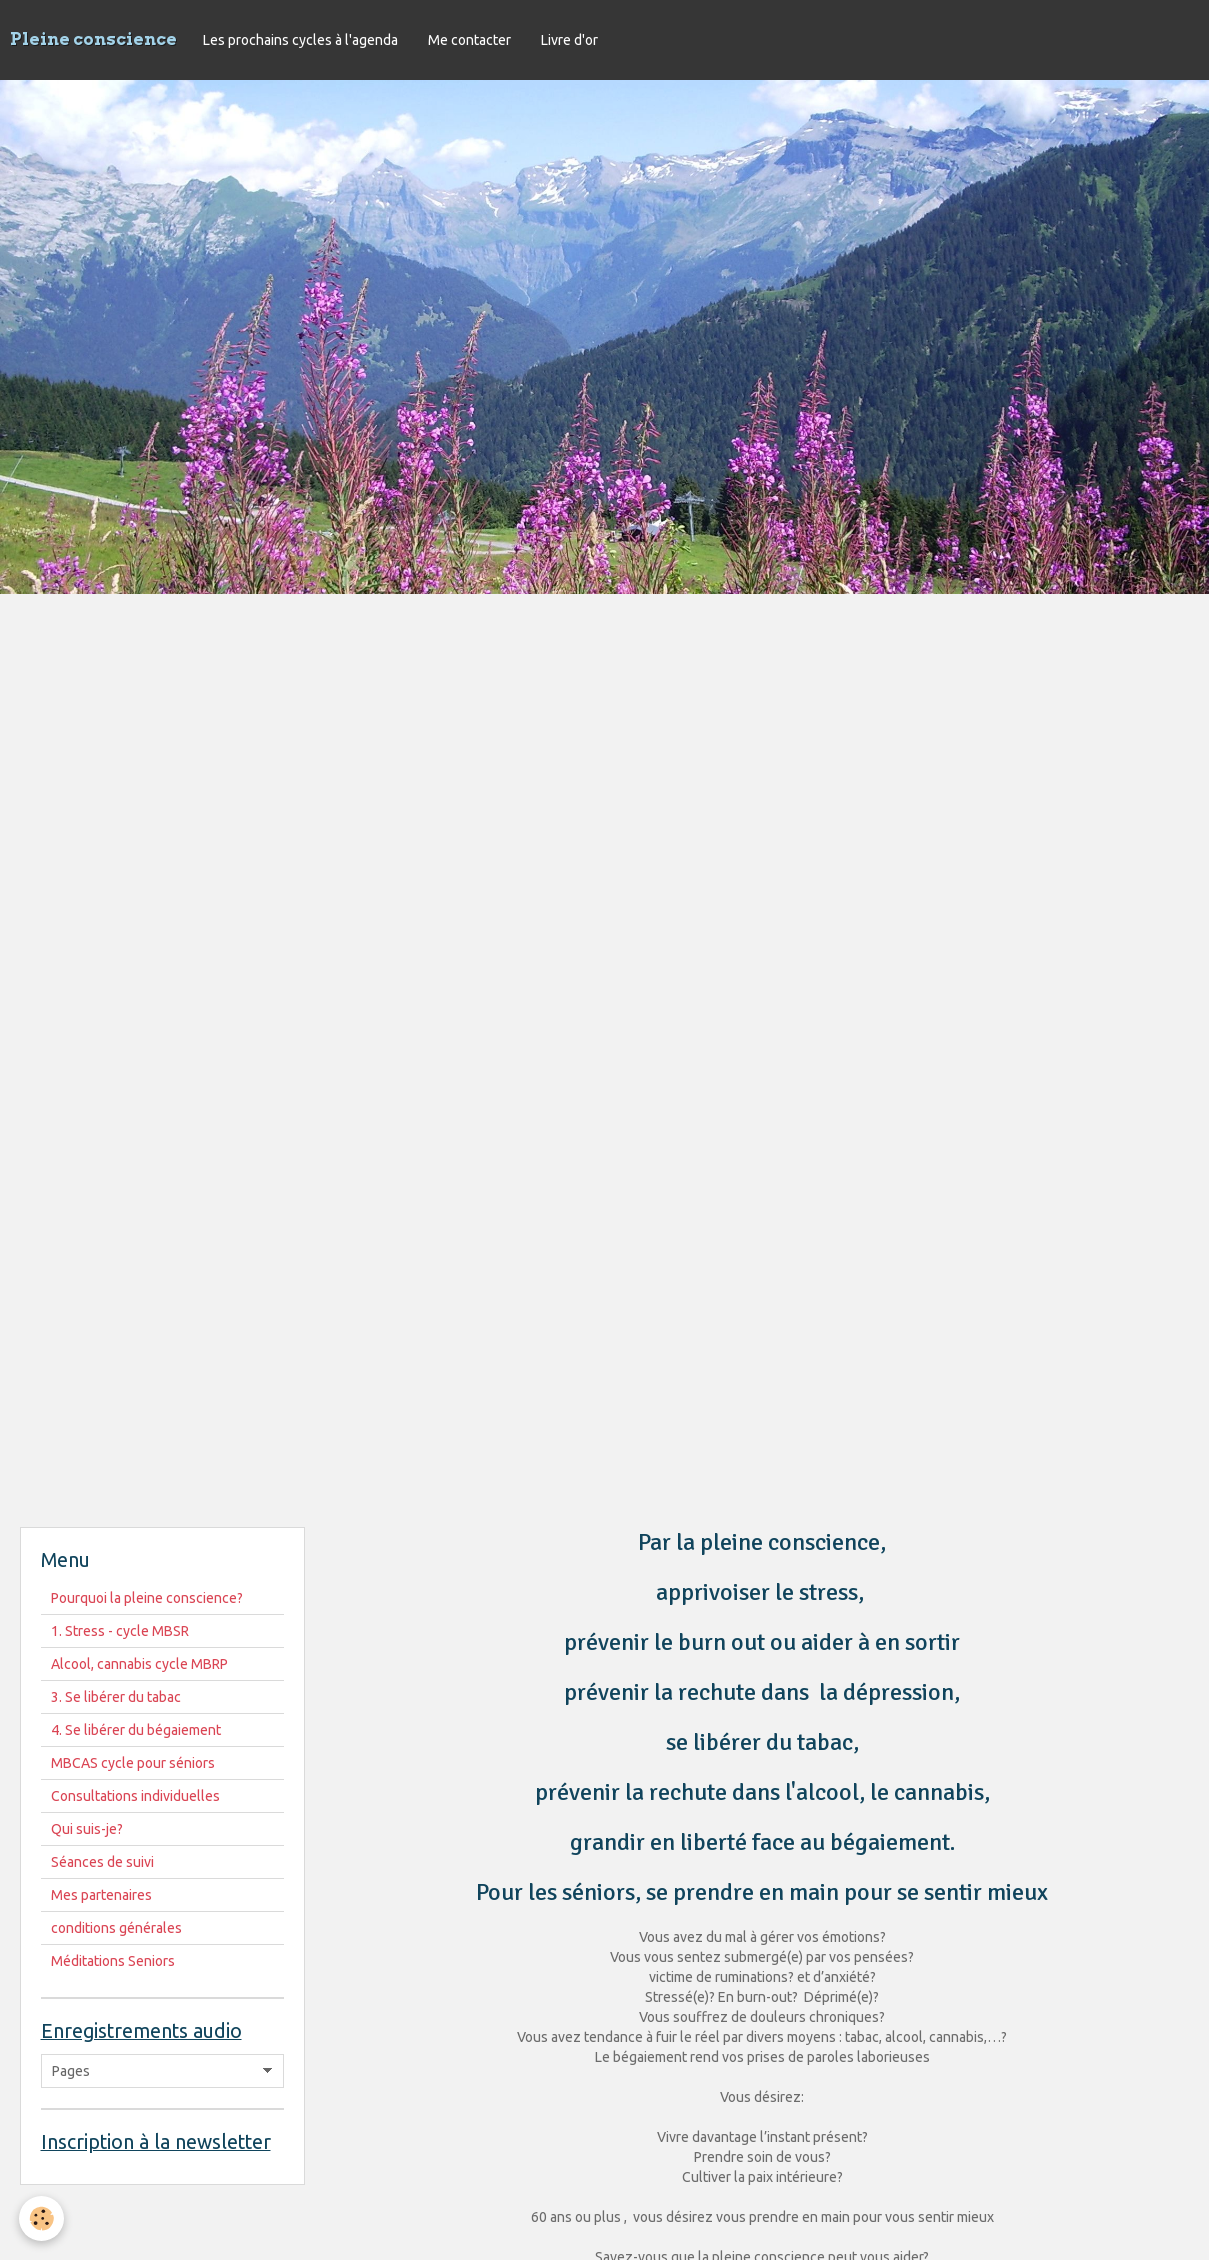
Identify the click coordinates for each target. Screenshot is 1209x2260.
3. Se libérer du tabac (116, 1697)
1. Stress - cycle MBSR (120, 1631)
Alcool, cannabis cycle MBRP (139, 1664)
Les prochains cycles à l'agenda (300, 40)
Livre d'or (569, 40)
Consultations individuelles (135, 1796)
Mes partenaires (101, 1895)
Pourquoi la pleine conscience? (147, 1598)
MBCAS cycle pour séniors (133, 1763)
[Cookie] (42, 2218)
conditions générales (116, 1928)
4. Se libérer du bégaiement (136, 1730)
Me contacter (469, 40)
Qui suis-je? (87, 1829)
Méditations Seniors (113, 1961)
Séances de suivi (102, 1862)
